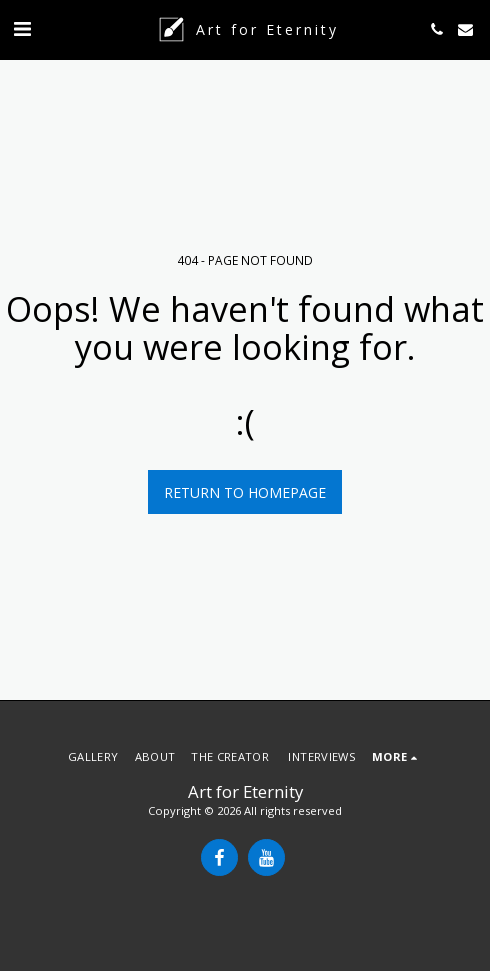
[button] (22, 28)
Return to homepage (245, 492)
